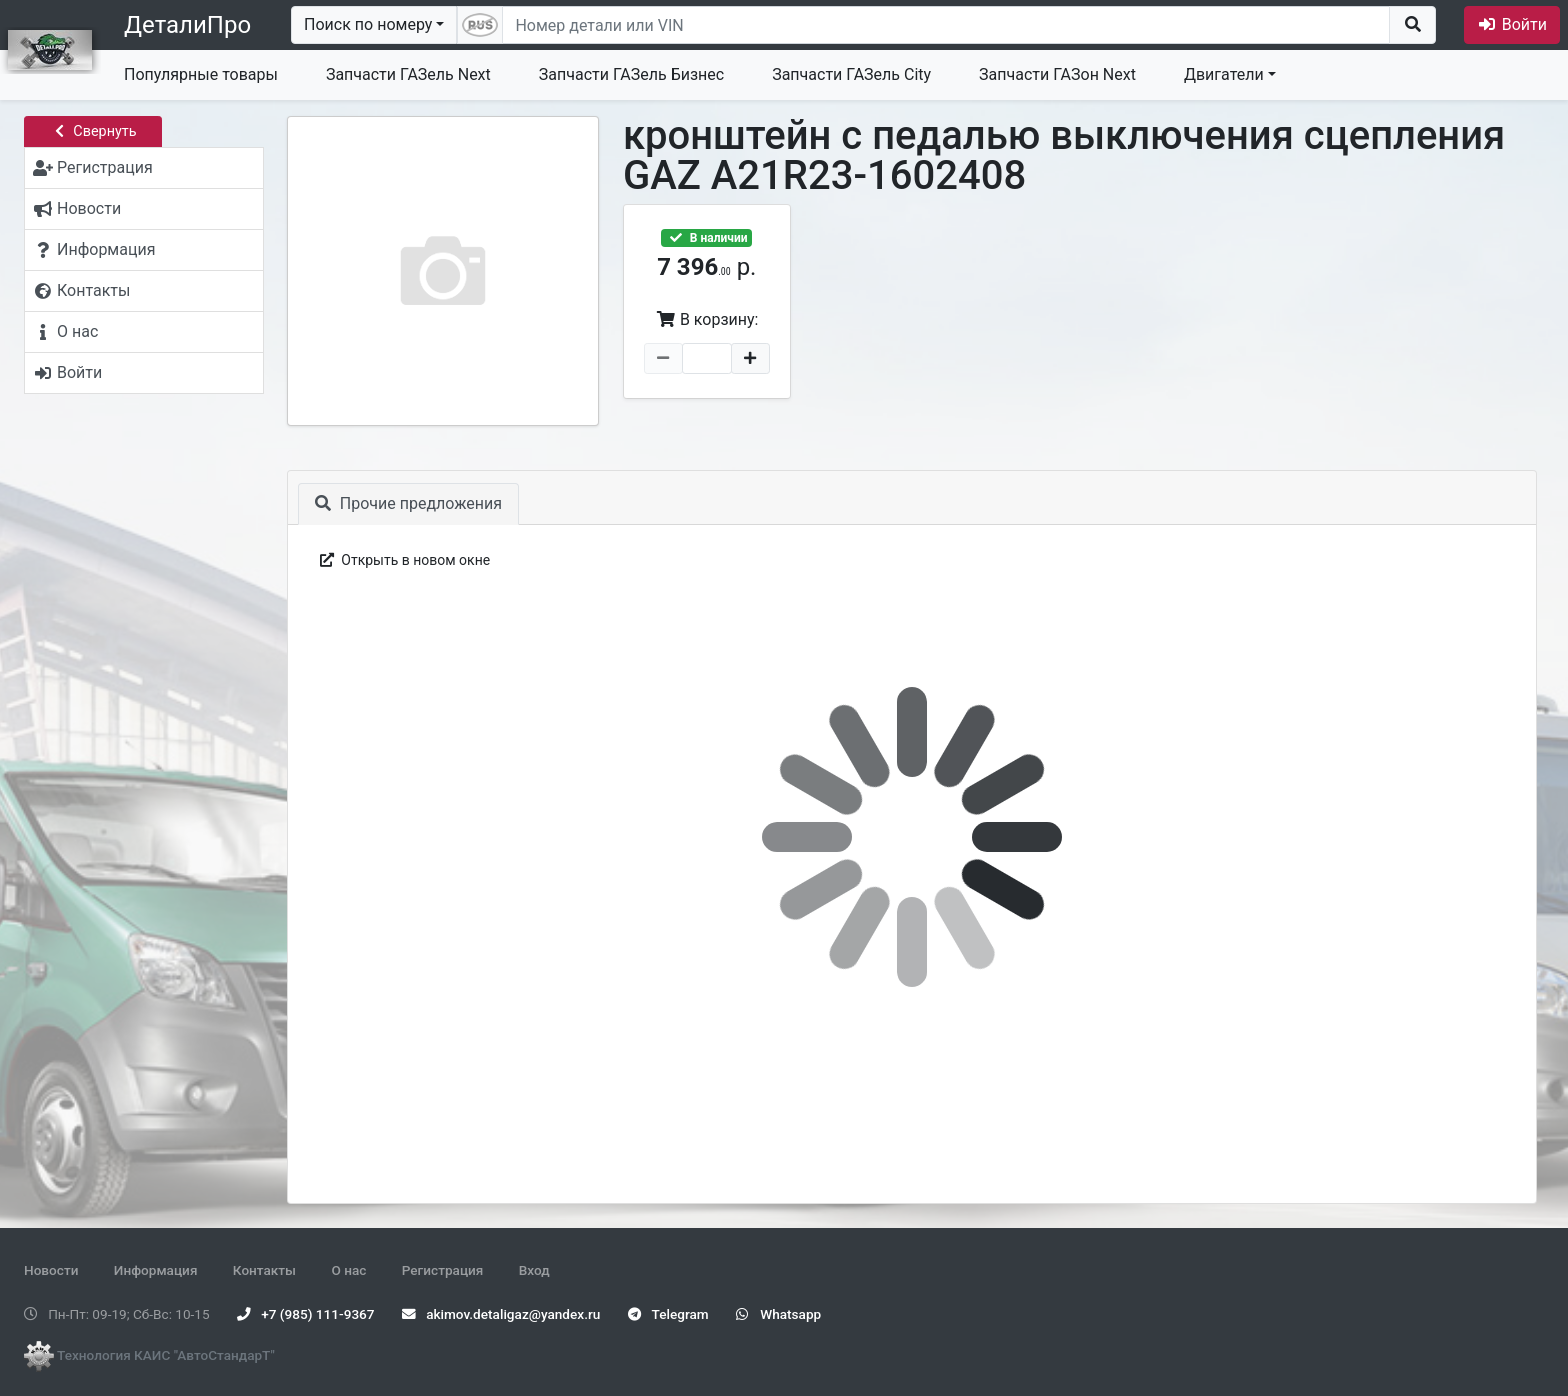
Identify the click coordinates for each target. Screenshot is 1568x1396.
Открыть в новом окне (403, 560)
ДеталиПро (187, 25)
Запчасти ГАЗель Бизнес (631, 74)
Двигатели (1224, 74)
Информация (156, 1270)
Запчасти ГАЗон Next (1057, 74)
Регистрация (443, 1270)
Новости (51, 1270)
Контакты (264, 1270)
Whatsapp (778, 1314)
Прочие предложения (408, 503)
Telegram (668, 1314)
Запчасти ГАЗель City (851, 74)
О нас (348, 1270)
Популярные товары (201, 74)
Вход (534, 1270)
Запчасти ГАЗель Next (408, 74)
